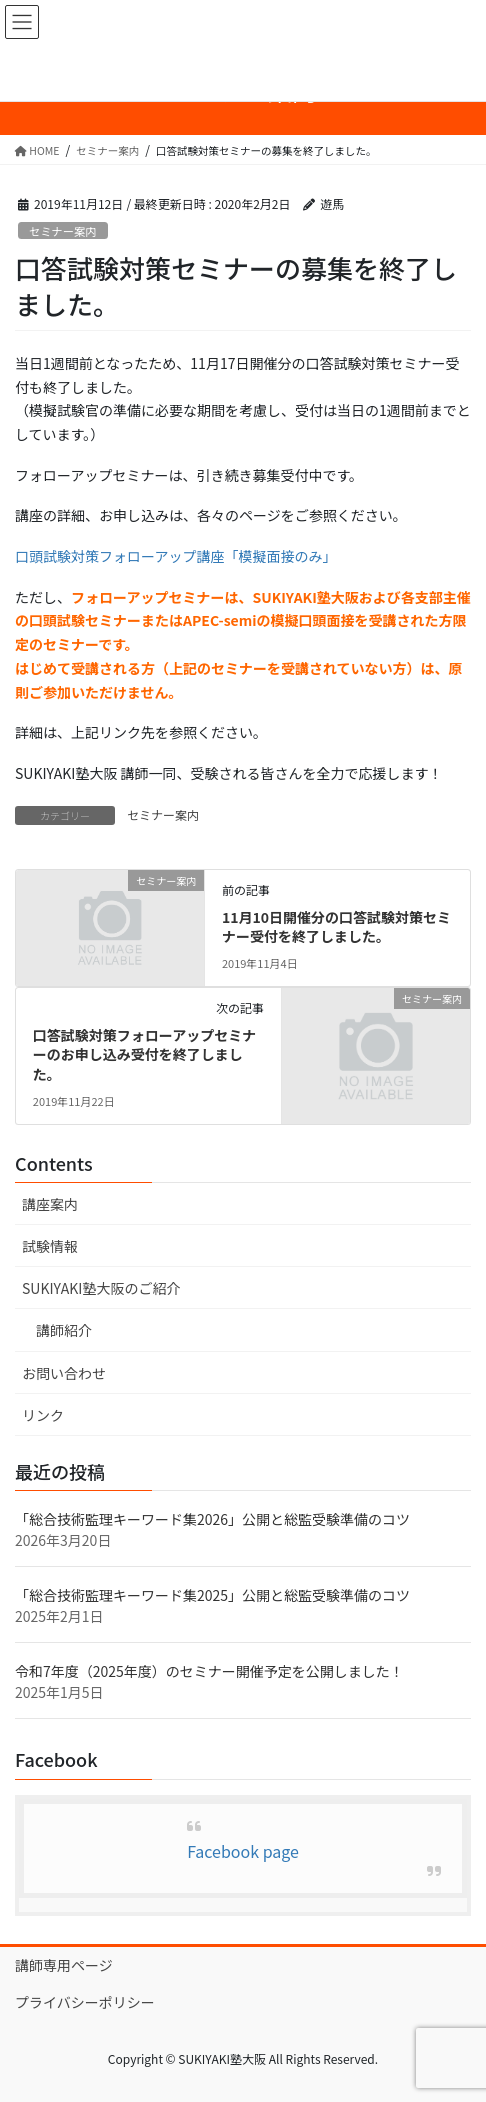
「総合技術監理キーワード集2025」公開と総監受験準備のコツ (212, 1595)
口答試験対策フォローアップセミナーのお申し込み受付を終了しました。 (144, 1054)
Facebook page (243, 1851)
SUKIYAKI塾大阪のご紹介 (101, 1288)
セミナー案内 (62, 231)
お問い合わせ (64, 1373)
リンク (43, 1415)
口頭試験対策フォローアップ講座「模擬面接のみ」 (175, 556)
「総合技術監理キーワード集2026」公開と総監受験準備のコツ (212, 1519)
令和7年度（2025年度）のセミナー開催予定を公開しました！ (209, 1671)
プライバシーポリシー (85, 2002)
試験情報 (50, 1246)
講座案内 (50, 1204)
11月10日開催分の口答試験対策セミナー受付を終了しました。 (336, 927)
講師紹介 (64, 1330)
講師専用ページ (64, 1965)
